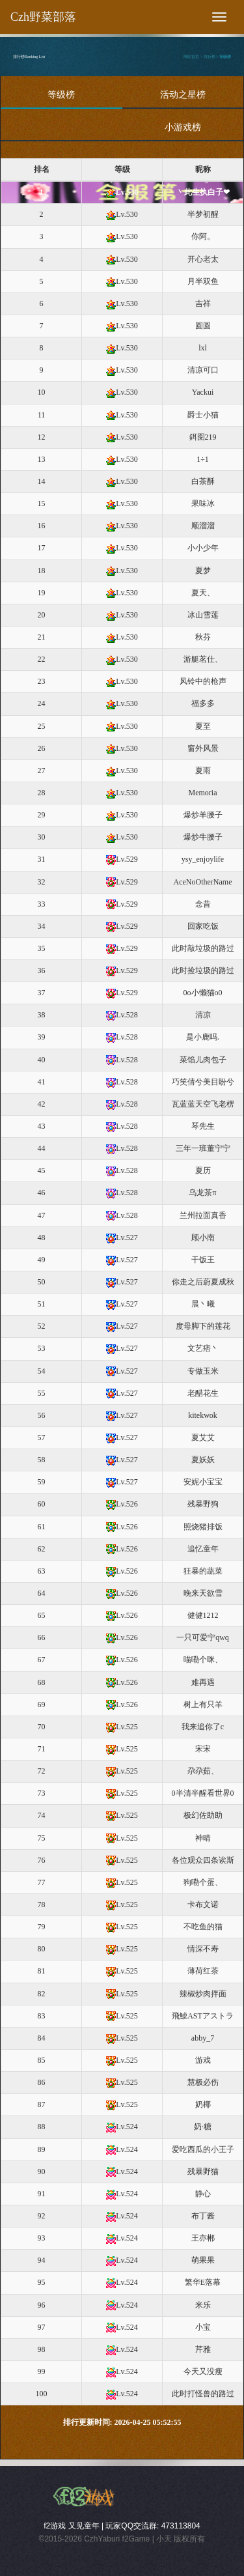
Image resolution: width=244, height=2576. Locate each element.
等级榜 (225, 57)
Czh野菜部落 (43, 16)
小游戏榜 (183, 127)
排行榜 (209, 57)
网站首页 (191, 57)
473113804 (180, 2525)
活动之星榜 (183, 95)
